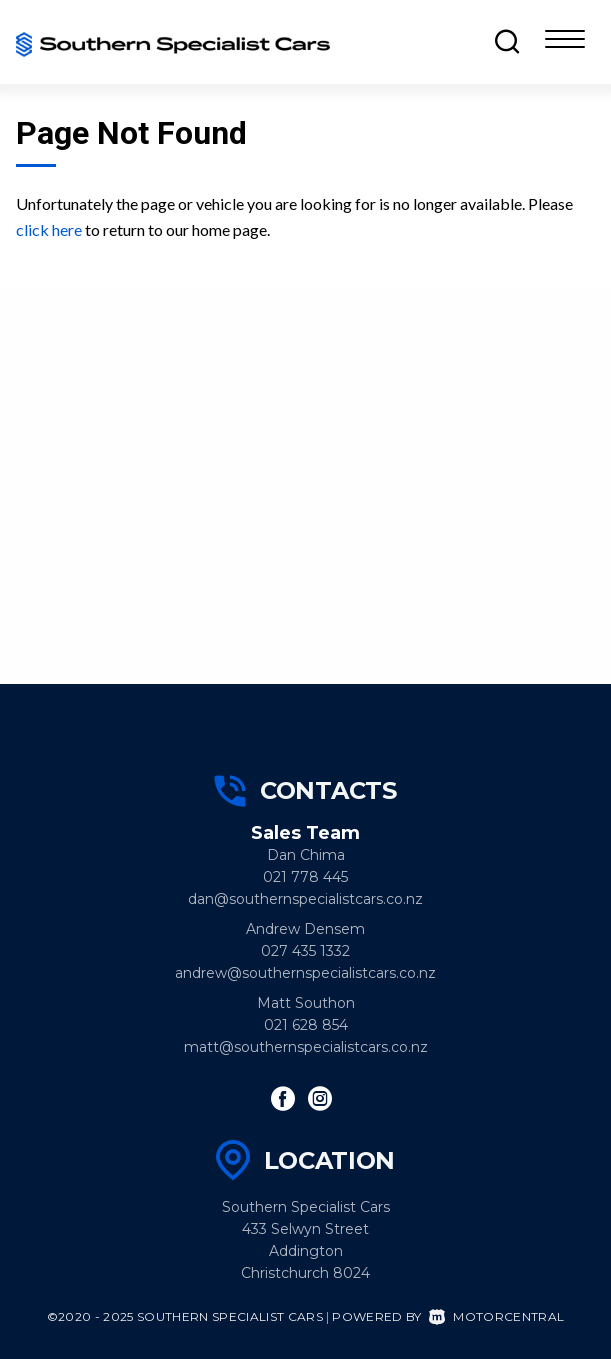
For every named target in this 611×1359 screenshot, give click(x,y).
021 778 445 (305, 877)
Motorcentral (496, 1316)
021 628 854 (306, 1025)
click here (49, 229)
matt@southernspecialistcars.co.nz (306, 1047)
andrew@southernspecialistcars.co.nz (305, 973)
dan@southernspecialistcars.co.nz (305, 899)
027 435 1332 (305, 951)
